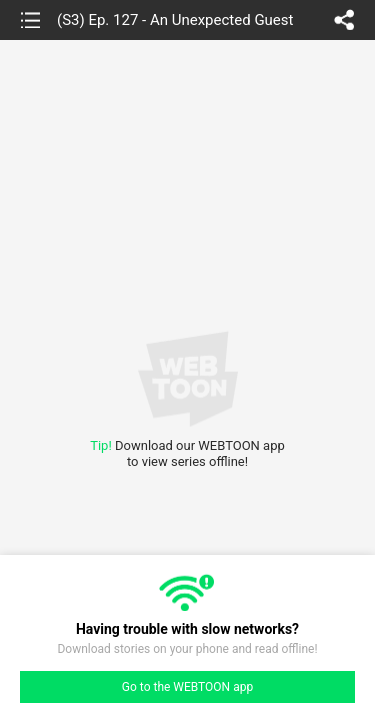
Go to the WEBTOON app (187, 687)
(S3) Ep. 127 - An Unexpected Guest (175, 20)
